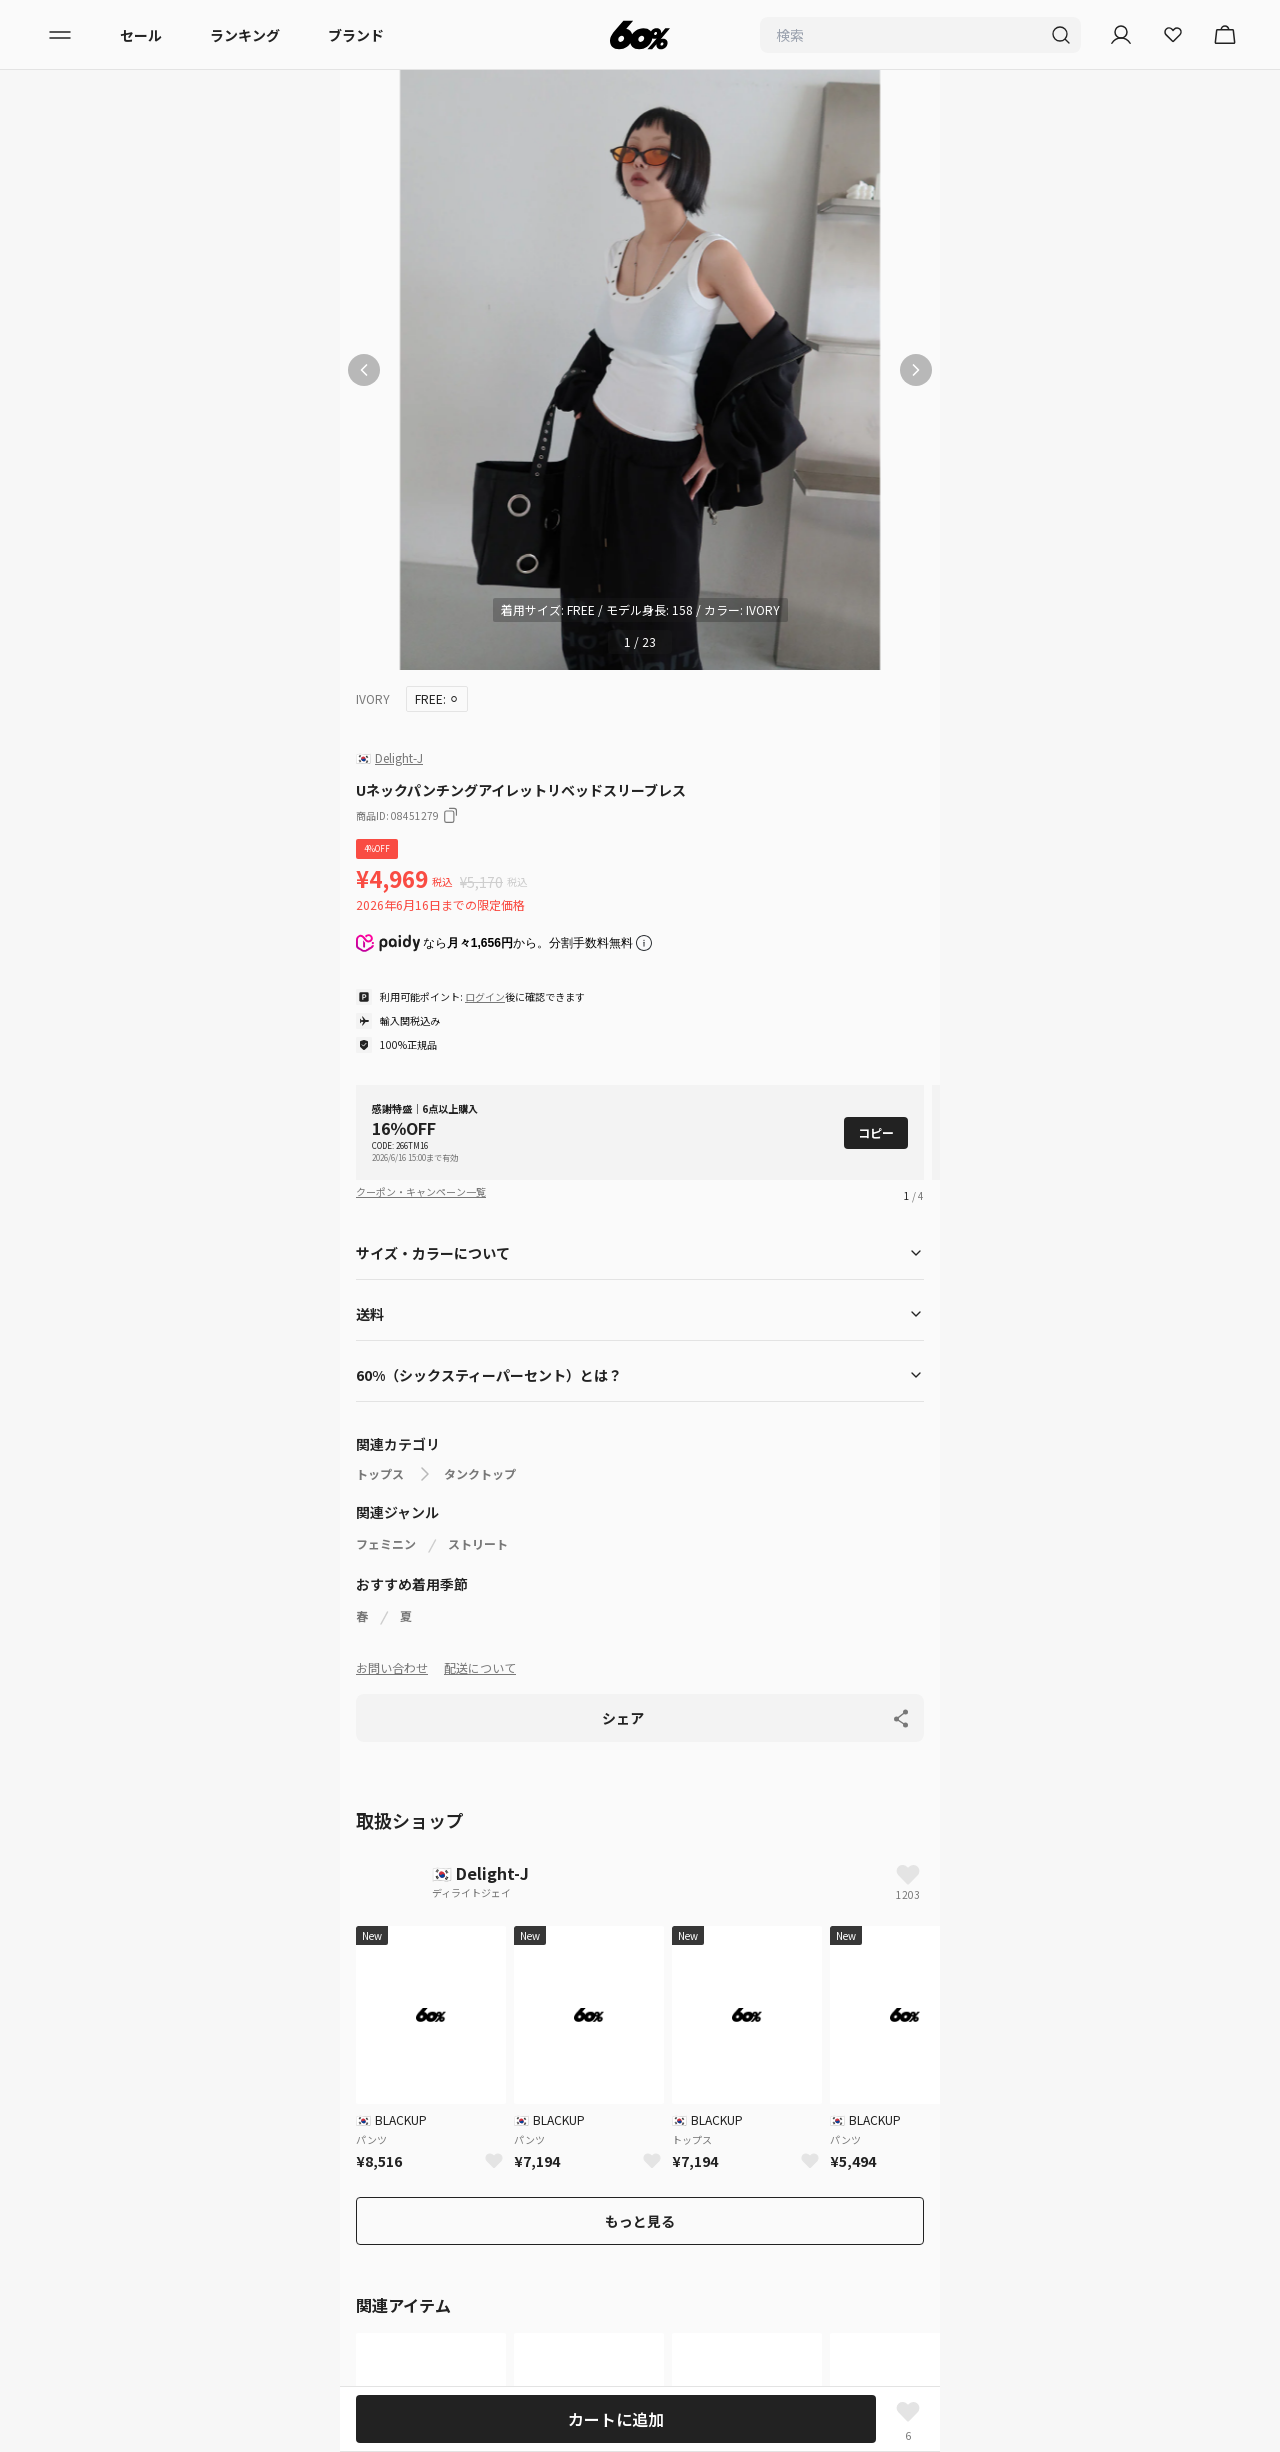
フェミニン (386, 1544)
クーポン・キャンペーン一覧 (421, 1191)
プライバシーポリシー (150, 2135)
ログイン (485, 996)
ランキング (245, 35)
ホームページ (386, 1829)
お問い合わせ (392, 1667)
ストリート (478, 1544)
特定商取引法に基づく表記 (164, 2243)
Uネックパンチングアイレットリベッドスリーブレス (697, 1829)
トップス (380, 1474)
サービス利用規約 (136, 2171)
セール (141, 35)
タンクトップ (480, 1474)
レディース (114, 1903)
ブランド (356, 35)
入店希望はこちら (136, 2315)
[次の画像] (916, 370)
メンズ (101, 1939)
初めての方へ (122, 2099)
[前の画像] (364, 370)
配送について (480, 1667)
